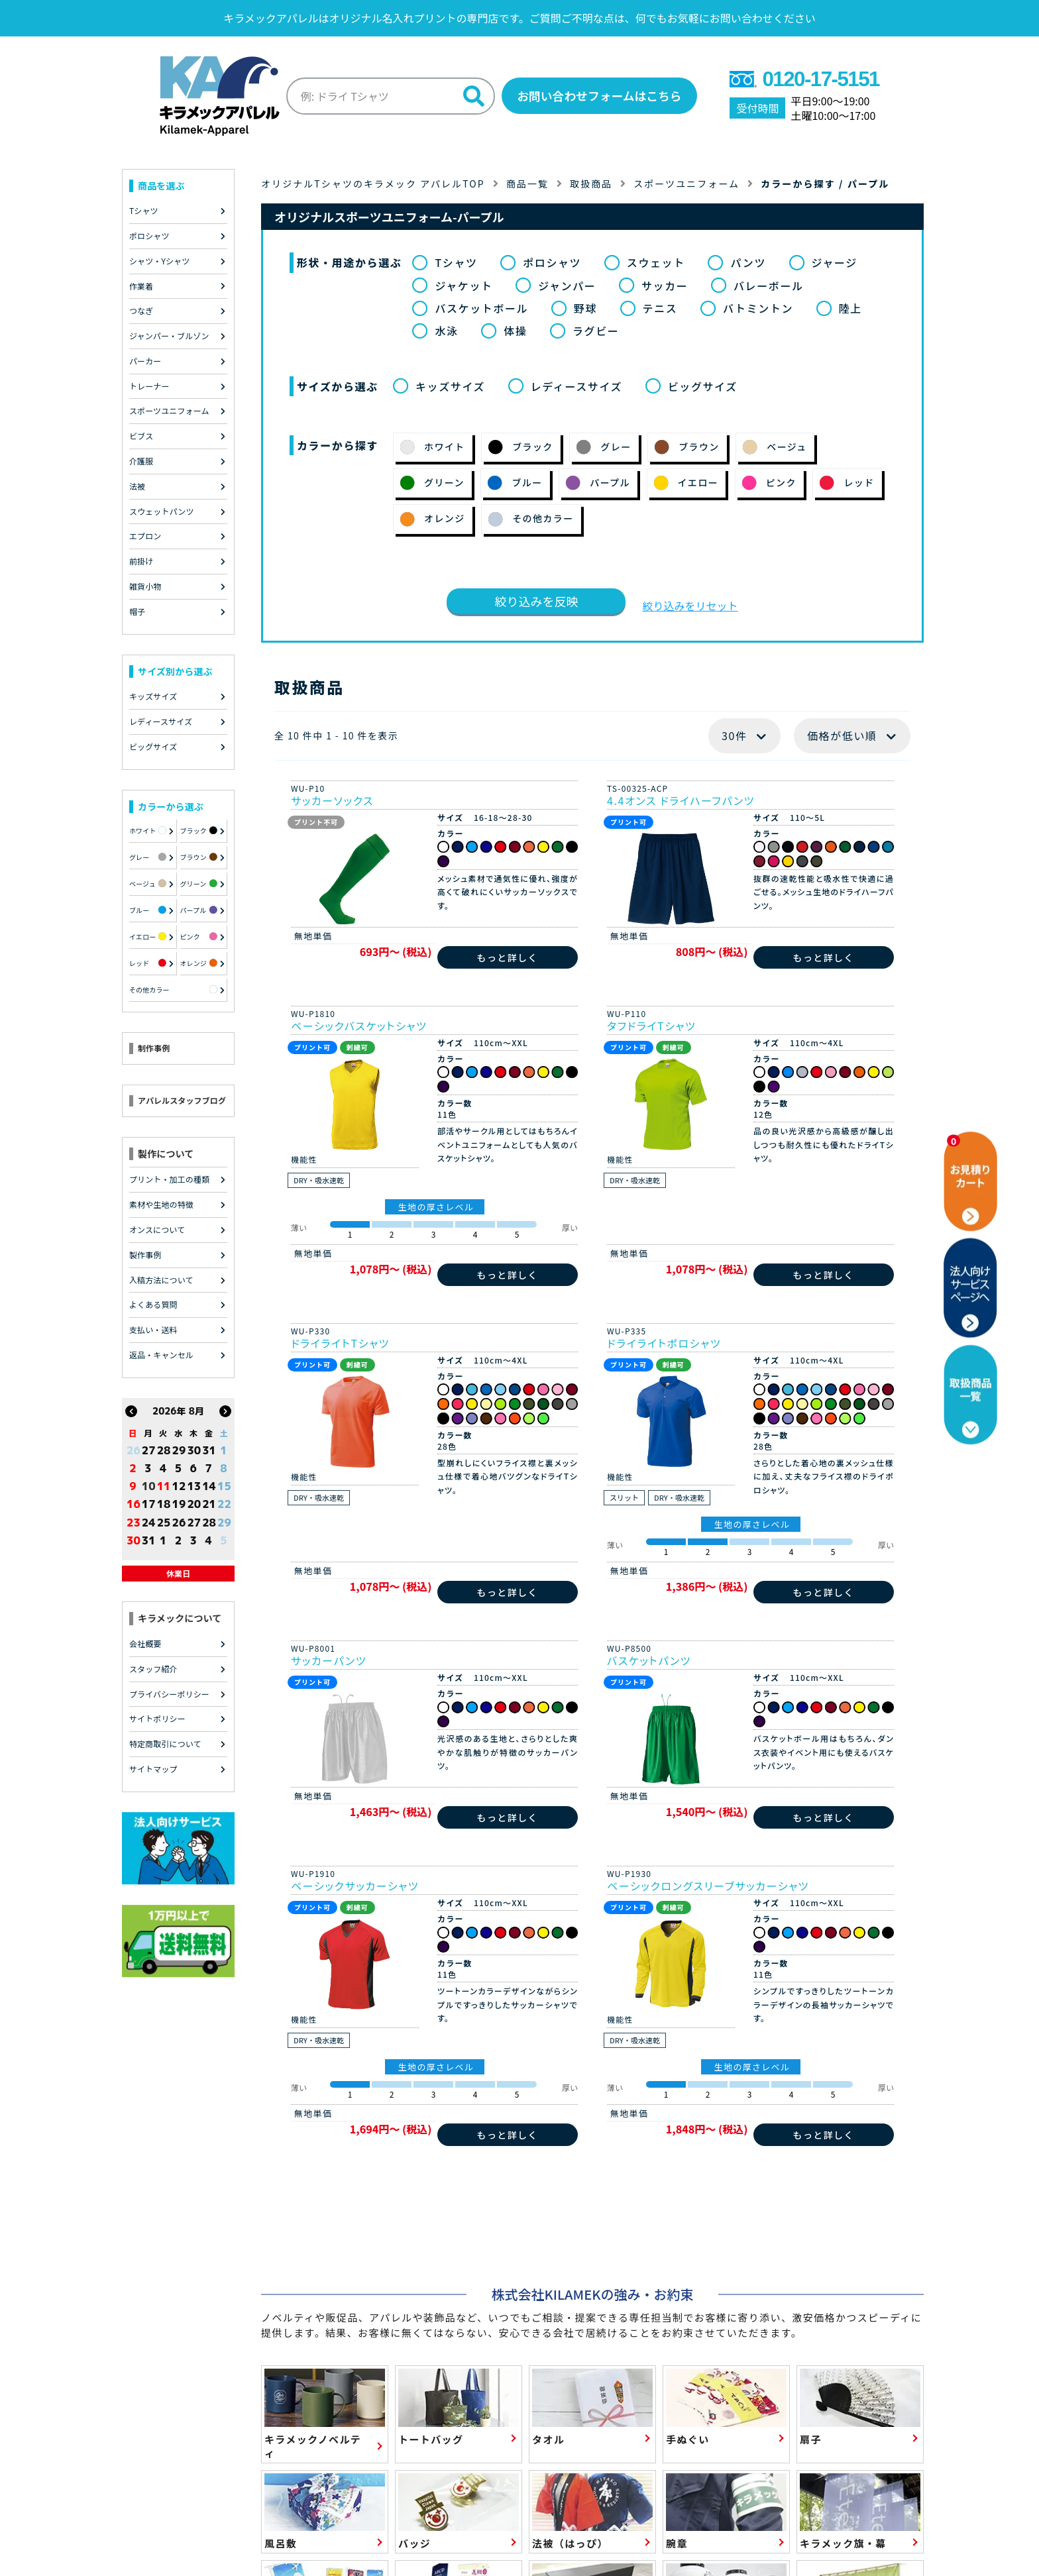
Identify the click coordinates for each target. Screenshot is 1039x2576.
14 (209, 1486)
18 (164, 1504)
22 (224, 1504)
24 (149, 1522)
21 (209, 1504)
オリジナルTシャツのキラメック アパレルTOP (373, 182)
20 (194, 1504)
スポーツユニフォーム (687, 182)
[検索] (471, 96)
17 (149, 1504)
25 (164, 1522)
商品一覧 (527, 182)
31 (209, 1449)
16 (133, 1504)
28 (164, 1449)
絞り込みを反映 (536, 600)
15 (224, 1486)
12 (179, 1486)
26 (133, 1449)
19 (179, 1504)
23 (133, 1522)
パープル (869, 182)
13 (194, 1486)
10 (149, 1486)
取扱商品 (592, 182)
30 (194, 1449)
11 (164, 1486)
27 (149, 1449)
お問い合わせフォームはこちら (599, 95)
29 (179, 1449)
